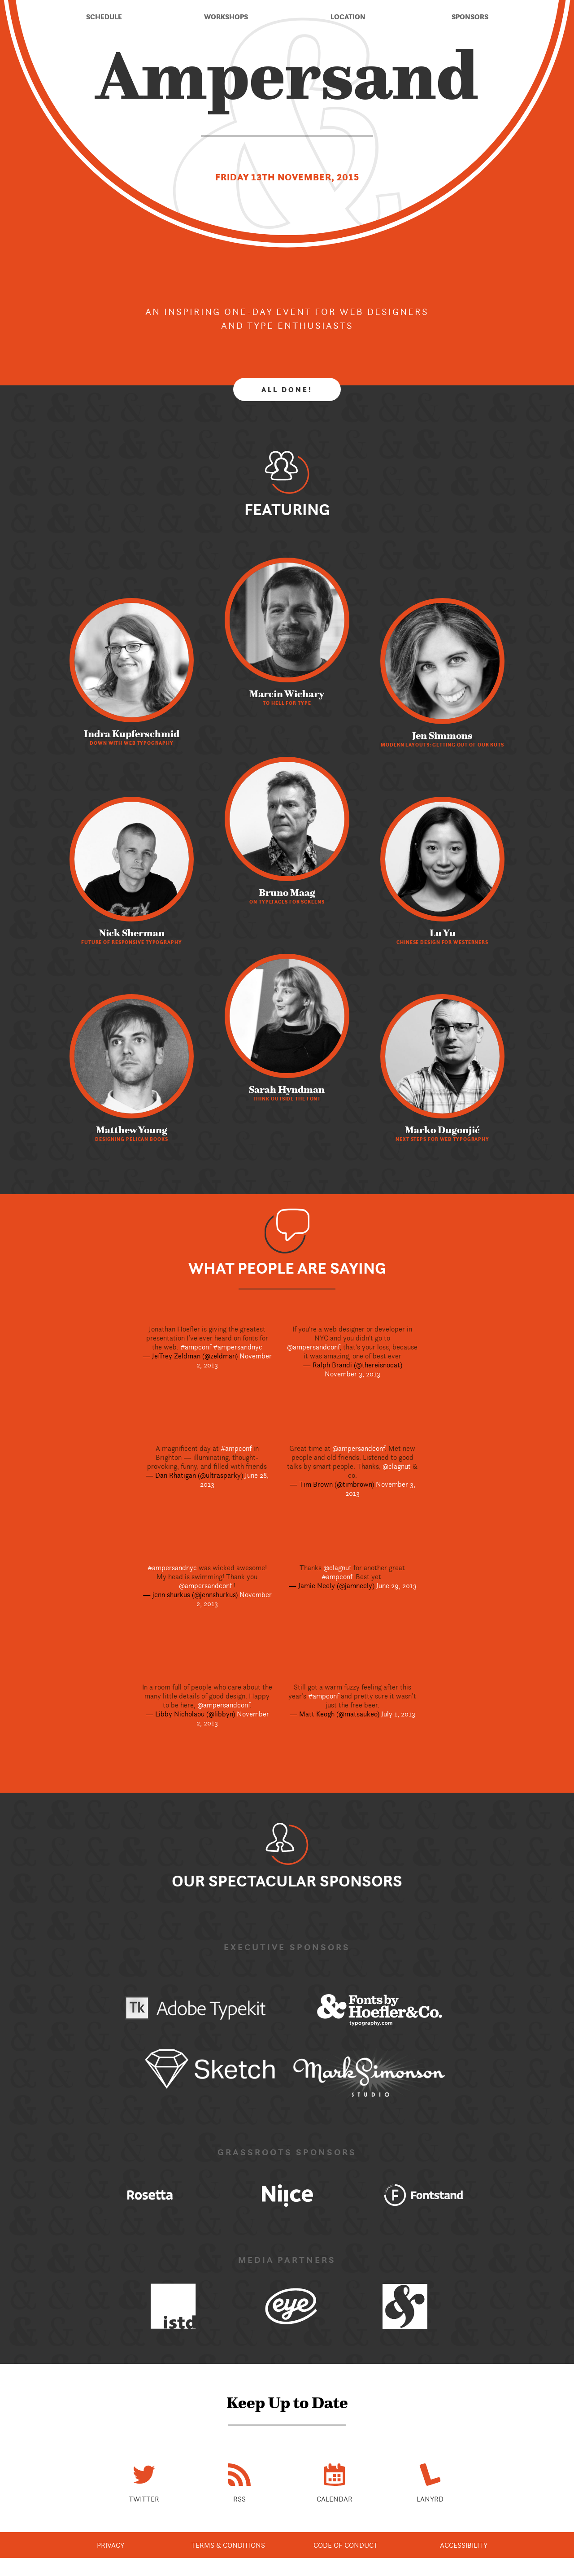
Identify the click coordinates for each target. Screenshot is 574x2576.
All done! (287, 389)
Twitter (144, 2498)
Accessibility (463, 2545)
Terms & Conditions (228, 2545)
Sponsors (470, 16)
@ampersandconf (313, 1346)
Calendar (334, 2498)
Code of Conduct (345, 2545)
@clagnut (397, 1466)
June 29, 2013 (396, 1585)
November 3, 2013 (352, 1373)
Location (347, 16)
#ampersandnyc (237, 1346)
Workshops (226, 16)
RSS (239, 2498)
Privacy (110, 2545)
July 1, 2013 (398, 1713)
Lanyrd (430, 2498)
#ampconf (195, 1346)
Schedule (104, 16)
